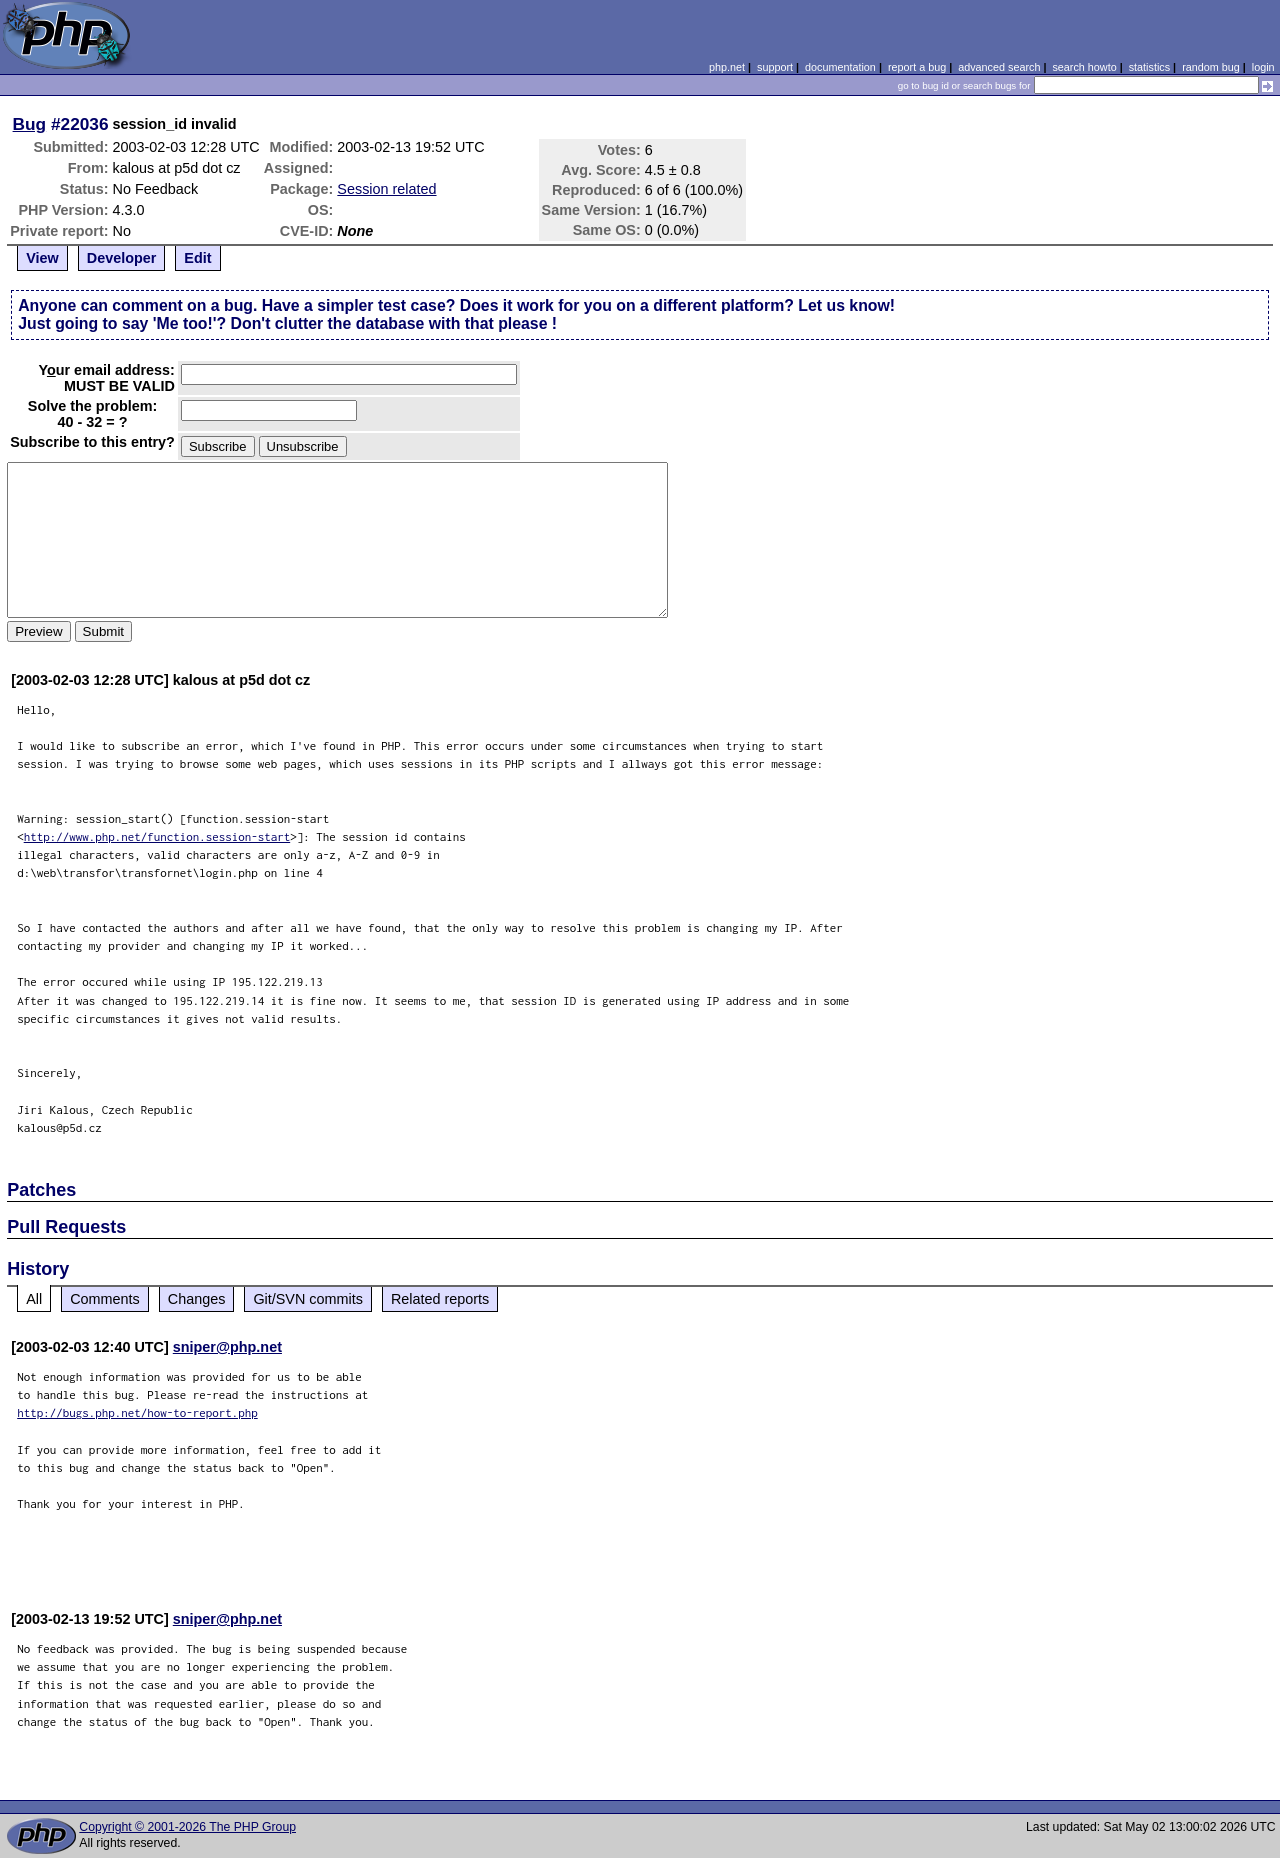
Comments (105, 1299)
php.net (727, 67)
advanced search (999, 67)
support (775, 67)
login (1263, 67)
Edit (197, 258)
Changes (197, 1299)
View (42, 258)
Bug (30, 124)
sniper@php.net (227, 1347)
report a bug (917, 67)
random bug (1211, 67)
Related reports (440, 1299)
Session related (386, 189)
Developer (122, 258)
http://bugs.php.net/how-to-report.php (137, 1412)
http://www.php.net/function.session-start (157, 836)
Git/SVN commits (308, 1299)
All (34, 1299)
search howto (1084, 67)
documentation (840, 67)
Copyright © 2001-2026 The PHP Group (187, 1827)
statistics (1149, 67)
